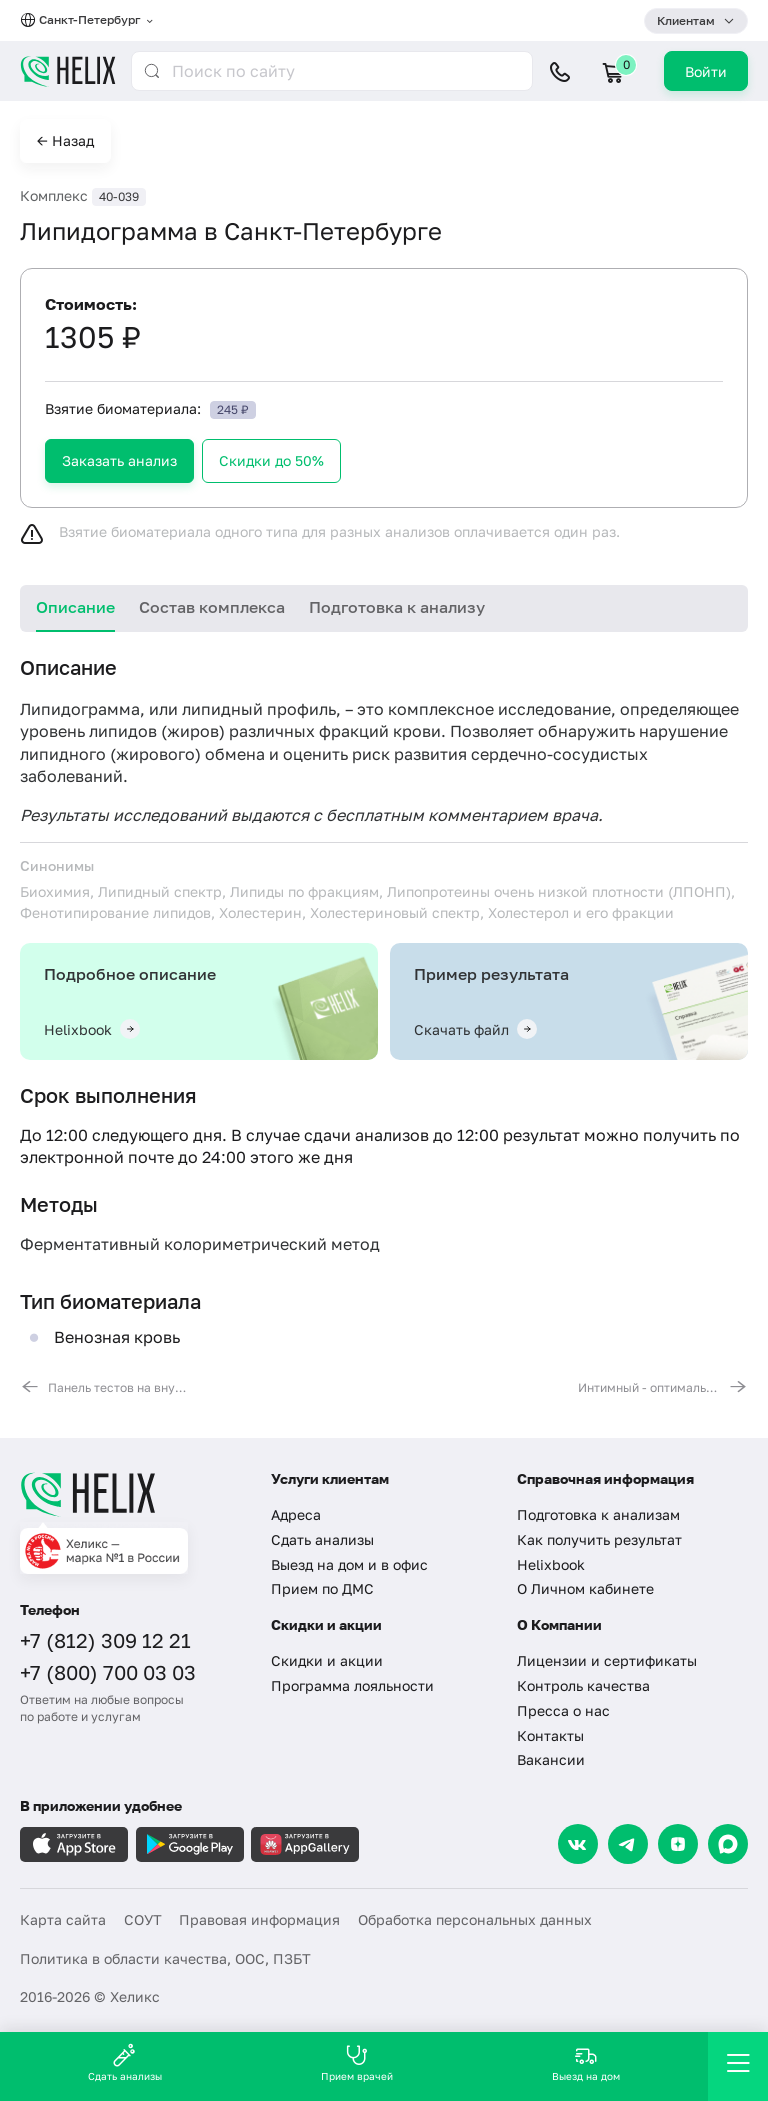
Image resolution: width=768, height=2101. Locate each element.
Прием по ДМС (322, 1588)
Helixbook (551, 1564)
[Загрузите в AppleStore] (74, 1844)
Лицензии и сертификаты (607, 1660)
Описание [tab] (75, 607)
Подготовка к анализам (598, 1514)
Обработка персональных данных (475, 1919)
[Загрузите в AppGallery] (305, 1844)
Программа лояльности (352, 1685)
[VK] (578, 1844)
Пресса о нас (563, 1710)
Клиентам (686, 20)
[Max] (728, 1844)
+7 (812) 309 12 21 (105, 1640)
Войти (706, 71)
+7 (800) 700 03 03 (108, 1672)
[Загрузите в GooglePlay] (190, 1844)
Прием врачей (357, 2062)
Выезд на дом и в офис (349, 1564)
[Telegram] (628, 1844)
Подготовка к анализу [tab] (397, 607)
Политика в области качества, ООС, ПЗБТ (165, 1958)
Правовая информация (259, 1919)
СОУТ (143, 1919)
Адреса (296, 1514)
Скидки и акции (327, 1660)
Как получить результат (599, 1539)
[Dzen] (678, 1844)
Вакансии (551, 1759)
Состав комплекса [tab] (212, 607)
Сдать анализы (322, 1539)
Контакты (550, 1735)
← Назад (65, 140)
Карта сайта (63, 1919)
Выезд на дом (586, 2062)
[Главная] (133, 1494)
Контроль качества (583, 1685)
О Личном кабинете (585, 1588)
